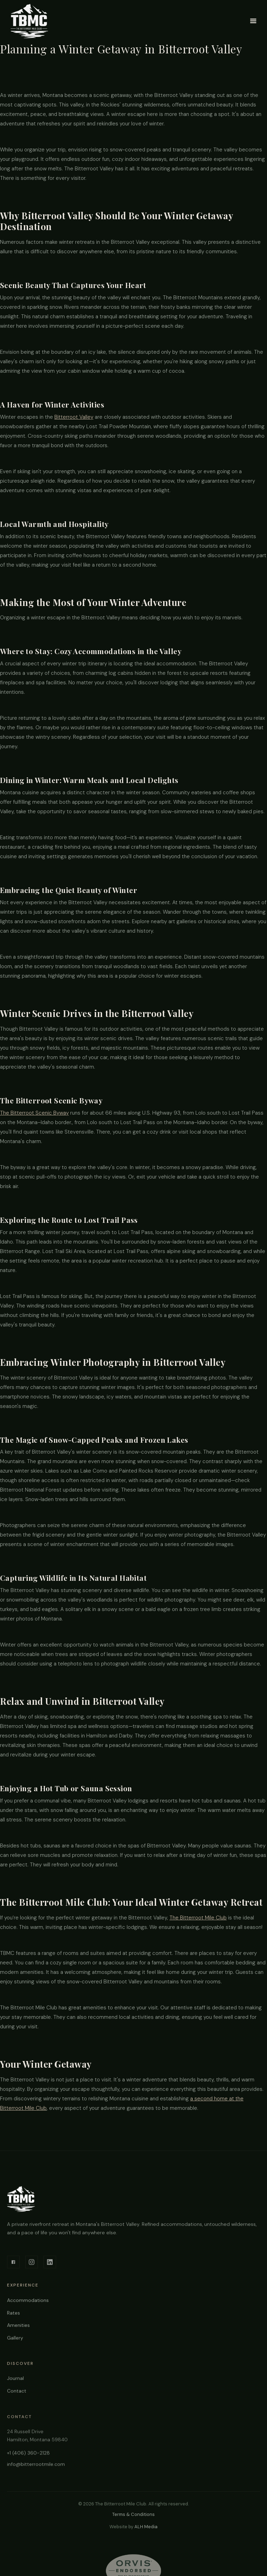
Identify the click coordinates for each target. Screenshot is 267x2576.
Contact (16, 2395)
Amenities (18, 2328)
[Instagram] (31, 2264)
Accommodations (28, 2303)
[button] (253, 21)
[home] (29, 21)
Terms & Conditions (133, 2514)
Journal (15, 2383)
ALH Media (146, 2527)
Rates (13, 2316)
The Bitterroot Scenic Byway (34, 1112)
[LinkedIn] (50, 2264)
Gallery (15, 2340)
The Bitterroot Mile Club (198, 1917)
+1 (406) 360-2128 (28, 2459)
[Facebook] (13, 2264)
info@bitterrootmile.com (36, 2470)
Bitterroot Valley (73, 416)
